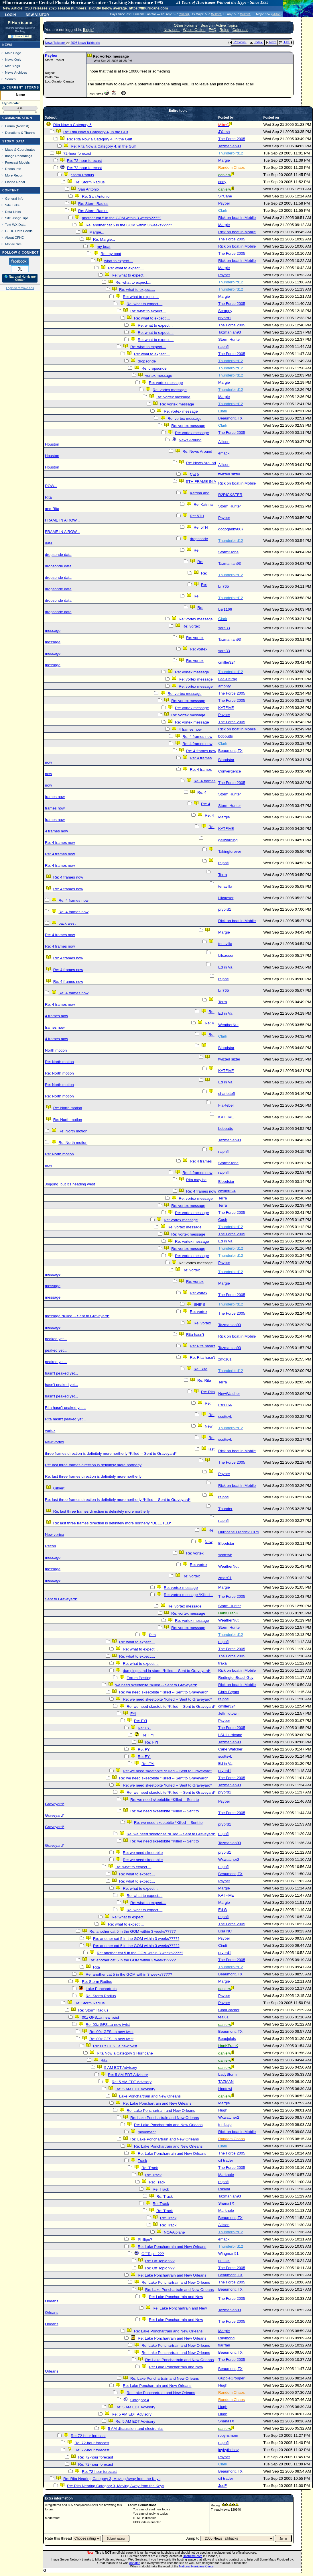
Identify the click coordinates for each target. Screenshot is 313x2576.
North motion (56, 1050)
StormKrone (228, 552)
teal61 (223, 2017)
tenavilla (225, 886)
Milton (184, 14)
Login (10, 14)
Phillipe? (145, 2239)
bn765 (223, 586)
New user (172, 30)
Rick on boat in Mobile (237, 217)
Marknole (226, 2175)
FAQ (212, 30)
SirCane (225, 196)
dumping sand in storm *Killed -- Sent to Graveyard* (166, 1671)
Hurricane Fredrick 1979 (238, 1532)
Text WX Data (15, 224)
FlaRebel (225, 1105)
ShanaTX (226, 2203)
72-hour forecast (77, 153)
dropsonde (147, 361)
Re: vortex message (166, 383)
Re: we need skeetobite (143, 1852)
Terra (222, 875)
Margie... (96, 232)
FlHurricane (20, 22)
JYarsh (224, 132)
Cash (222, 1220)
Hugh (222, 2110)
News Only (13, 59)
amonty (224, 686)
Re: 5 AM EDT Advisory (128, 2075)
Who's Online (194, 30)
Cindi (222, 1945)
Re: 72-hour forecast (84, 160)
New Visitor (37, 14)
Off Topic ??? (152, 2254)
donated (134, 2563)
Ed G (222, 1910)
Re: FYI (140, 1721)
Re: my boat (111, 254)
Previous (237, 42)
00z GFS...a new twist (100, 2017)
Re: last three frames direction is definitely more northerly (93, 1465)
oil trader (225, 2160)
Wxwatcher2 (228, 1859)
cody (222, 182)
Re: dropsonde (153, 368)
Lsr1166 (225, 609)
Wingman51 (228, 2253)
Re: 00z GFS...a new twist (108, 2024)
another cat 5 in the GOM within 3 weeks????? (121, 218)
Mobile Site (13, 244)
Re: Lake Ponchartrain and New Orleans (157, 2103)
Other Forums (185, 25)
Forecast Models (17, 162)
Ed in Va (225, 967)
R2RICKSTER (230, 495)
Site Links (12, 205)
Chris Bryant (228, 1692)
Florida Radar (15, 182)
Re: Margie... (104, 239)
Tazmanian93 (229, 146)
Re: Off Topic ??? (160, 2261)
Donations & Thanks (20, 132)
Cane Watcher (230, 1749)
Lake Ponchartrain (101, 1989)
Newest (22, 126)
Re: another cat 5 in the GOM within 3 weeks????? (129, 225)
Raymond (226, 2338)
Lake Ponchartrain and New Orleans (150, 2096)
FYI (133, 1714)
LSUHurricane (230, 1735)
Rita (152, 1635)
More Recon (14, 175)
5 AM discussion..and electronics (135, 2428)
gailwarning (227, 840)
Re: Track (149, 2168)
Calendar (240, 30)
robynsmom (228, 2435)
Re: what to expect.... (126, 268)
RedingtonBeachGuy (235, 1677)
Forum (10, 126)
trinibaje (225, 2124)
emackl (224, 453)
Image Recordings (18, 156)
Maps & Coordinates (20, 149)
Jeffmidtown (228, 1713)
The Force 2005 (231, 139)
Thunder (225, 1509)
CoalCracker (228, 2010)
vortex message (158, 375)
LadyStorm (227, 2074)
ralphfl (223, 346)
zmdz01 (225, 1359)
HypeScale (10, 103)
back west (66, 923)
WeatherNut (228, 1025)
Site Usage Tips (17, 218)
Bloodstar (226, 760)
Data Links (13, 211)
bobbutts (225, 736)
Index (256, 42)
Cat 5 (194, 474)
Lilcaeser (225, 898)
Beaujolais (227, 2038)
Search (10, 79)
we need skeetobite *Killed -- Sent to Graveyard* (156, 1685)
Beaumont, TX (230, 418)
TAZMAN (226, 2081)
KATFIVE (226, 707)
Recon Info (13, 168)
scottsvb (225, 1416)
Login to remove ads (20, 288)
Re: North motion (59, 1062)
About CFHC (14, 237)
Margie (224, 160)
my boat (103, 246)
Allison (223, 442)
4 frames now (190, 729)
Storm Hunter (229, 339)
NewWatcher (229, 1393)
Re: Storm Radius (89, 182)
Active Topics (227, 25)
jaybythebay (228, 2450)
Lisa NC (225, 1931)
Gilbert (58, 1488)
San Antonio (88, 189)
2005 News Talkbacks (85, 42)
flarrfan (224, 2345)
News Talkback (55, 42)
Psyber (51, 55)
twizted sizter (229, 474)
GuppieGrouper (231, 2378)
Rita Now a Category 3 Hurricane (125, 2053)
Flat (284, 42)
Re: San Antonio (95, 196)
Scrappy (225, 311)
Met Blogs (12, 66)
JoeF (222, 2485)
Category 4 (139, 2400)
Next (271, 42)
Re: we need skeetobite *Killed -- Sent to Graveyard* (163, 1692)
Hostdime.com (192, 2556)
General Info (14, 198)
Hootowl (225, 2089)
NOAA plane (174, 2232)
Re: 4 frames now (197, 736)
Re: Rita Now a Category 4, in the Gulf (95, 132)
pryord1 (224, 318)
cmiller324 (227, 662)
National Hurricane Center (196, 2566)
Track (142, 2161)
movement (146, 2132)
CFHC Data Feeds (19, 231)
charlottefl (226, 1093)
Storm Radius (82, 175)
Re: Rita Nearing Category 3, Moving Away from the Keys (111, 2479)
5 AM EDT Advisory (120, 2067)
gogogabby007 (230, 529)
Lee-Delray (227, 679)
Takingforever (229, 851)
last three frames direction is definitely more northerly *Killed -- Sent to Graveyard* (129, 1451)
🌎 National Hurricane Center (20, 278)
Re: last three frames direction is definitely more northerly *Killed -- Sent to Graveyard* (117, 1499)
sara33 (224, 628)
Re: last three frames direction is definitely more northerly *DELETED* (112, 1523)
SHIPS (199, 1304)
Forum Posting (139, 1678)
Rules (224, 30)
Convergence (229, 771)
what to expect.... (118, 261)
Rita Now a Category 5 (72, 125)
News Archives (16, 72)
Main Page (13, 53)
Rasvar (224, 2189)
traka (222, 1663)
